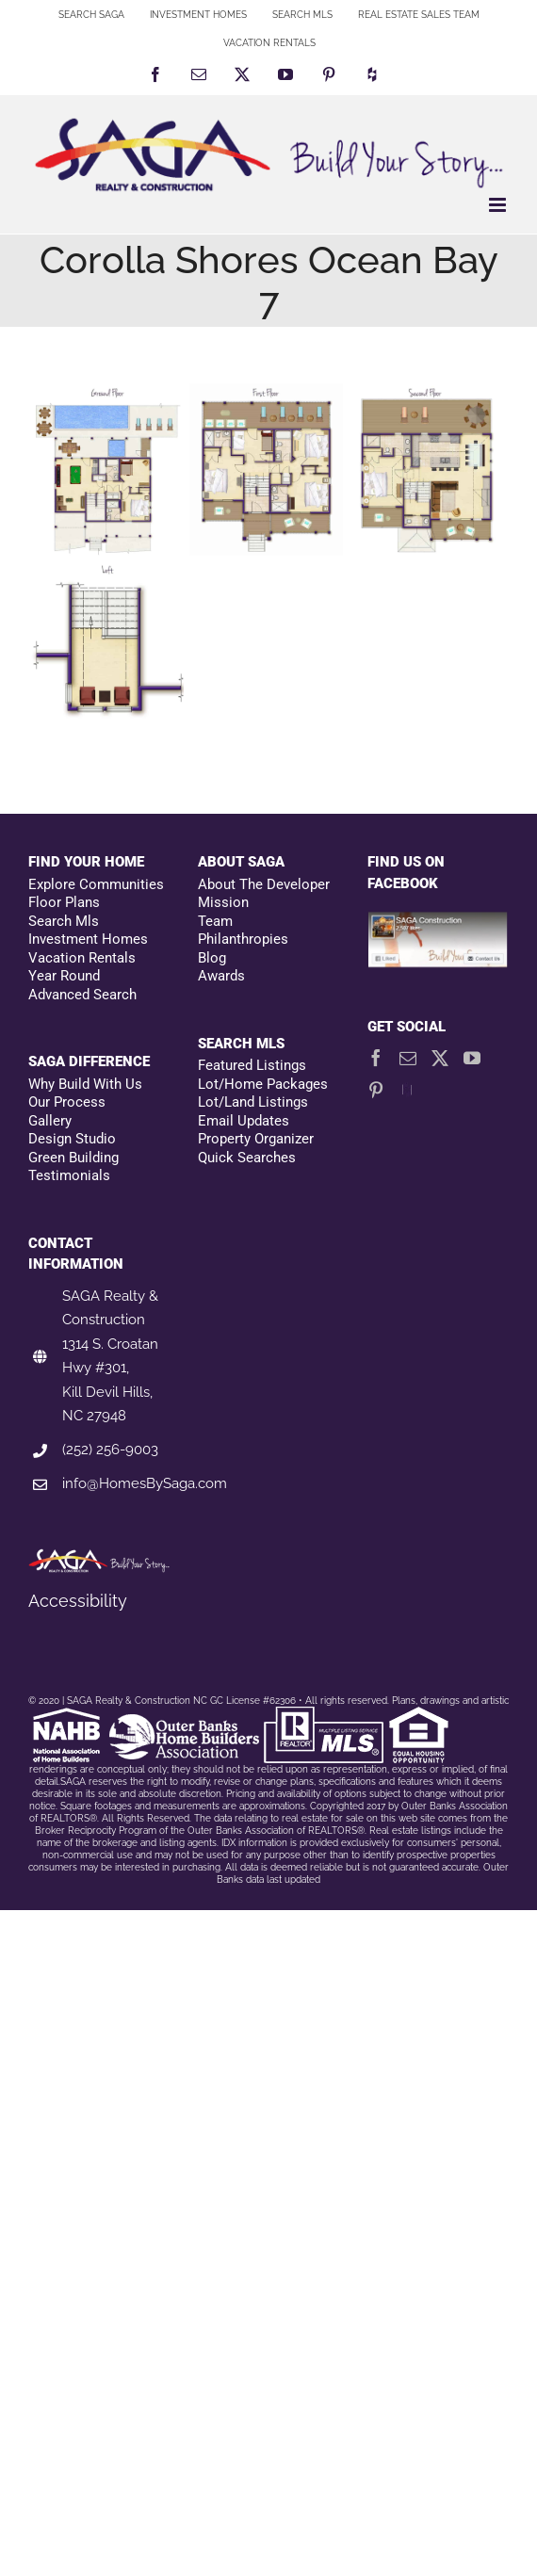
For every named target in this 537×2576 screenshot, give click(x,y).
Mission (223, 902)
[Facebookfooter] (438, 922)
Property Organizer (256, 1138)
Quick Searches (247, 1157)
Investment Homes (88, 939)
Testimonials (69, 1175)
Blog (212, 957)
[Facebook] (375, 1057)
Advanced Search (82, 994)
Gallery (50, 1120)
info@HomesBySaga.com (144, 1483)
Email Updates (243, 1120)
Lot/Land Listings (253, 1102)
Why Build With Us (85, 1084)
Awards (221, 975)
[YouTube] (472, 1057)
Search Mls (63, 921)
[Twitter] (439, 1057)
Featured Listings (252, 1065)
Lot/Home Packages (263, 1084)
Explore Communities (96, 884)
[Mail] (407, 1057)
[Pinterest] (375, 1089)
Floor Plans (64, 902)
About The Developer (264, 884)
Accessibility (77, 1601)
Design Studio (72, 1138)
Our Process (67, 1102)
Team (215, 921)
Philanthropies (243, 939)
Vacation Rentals (82, 957)
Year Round (64, 975)
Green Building (73, 1157)
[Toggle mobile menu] (499, 205)
